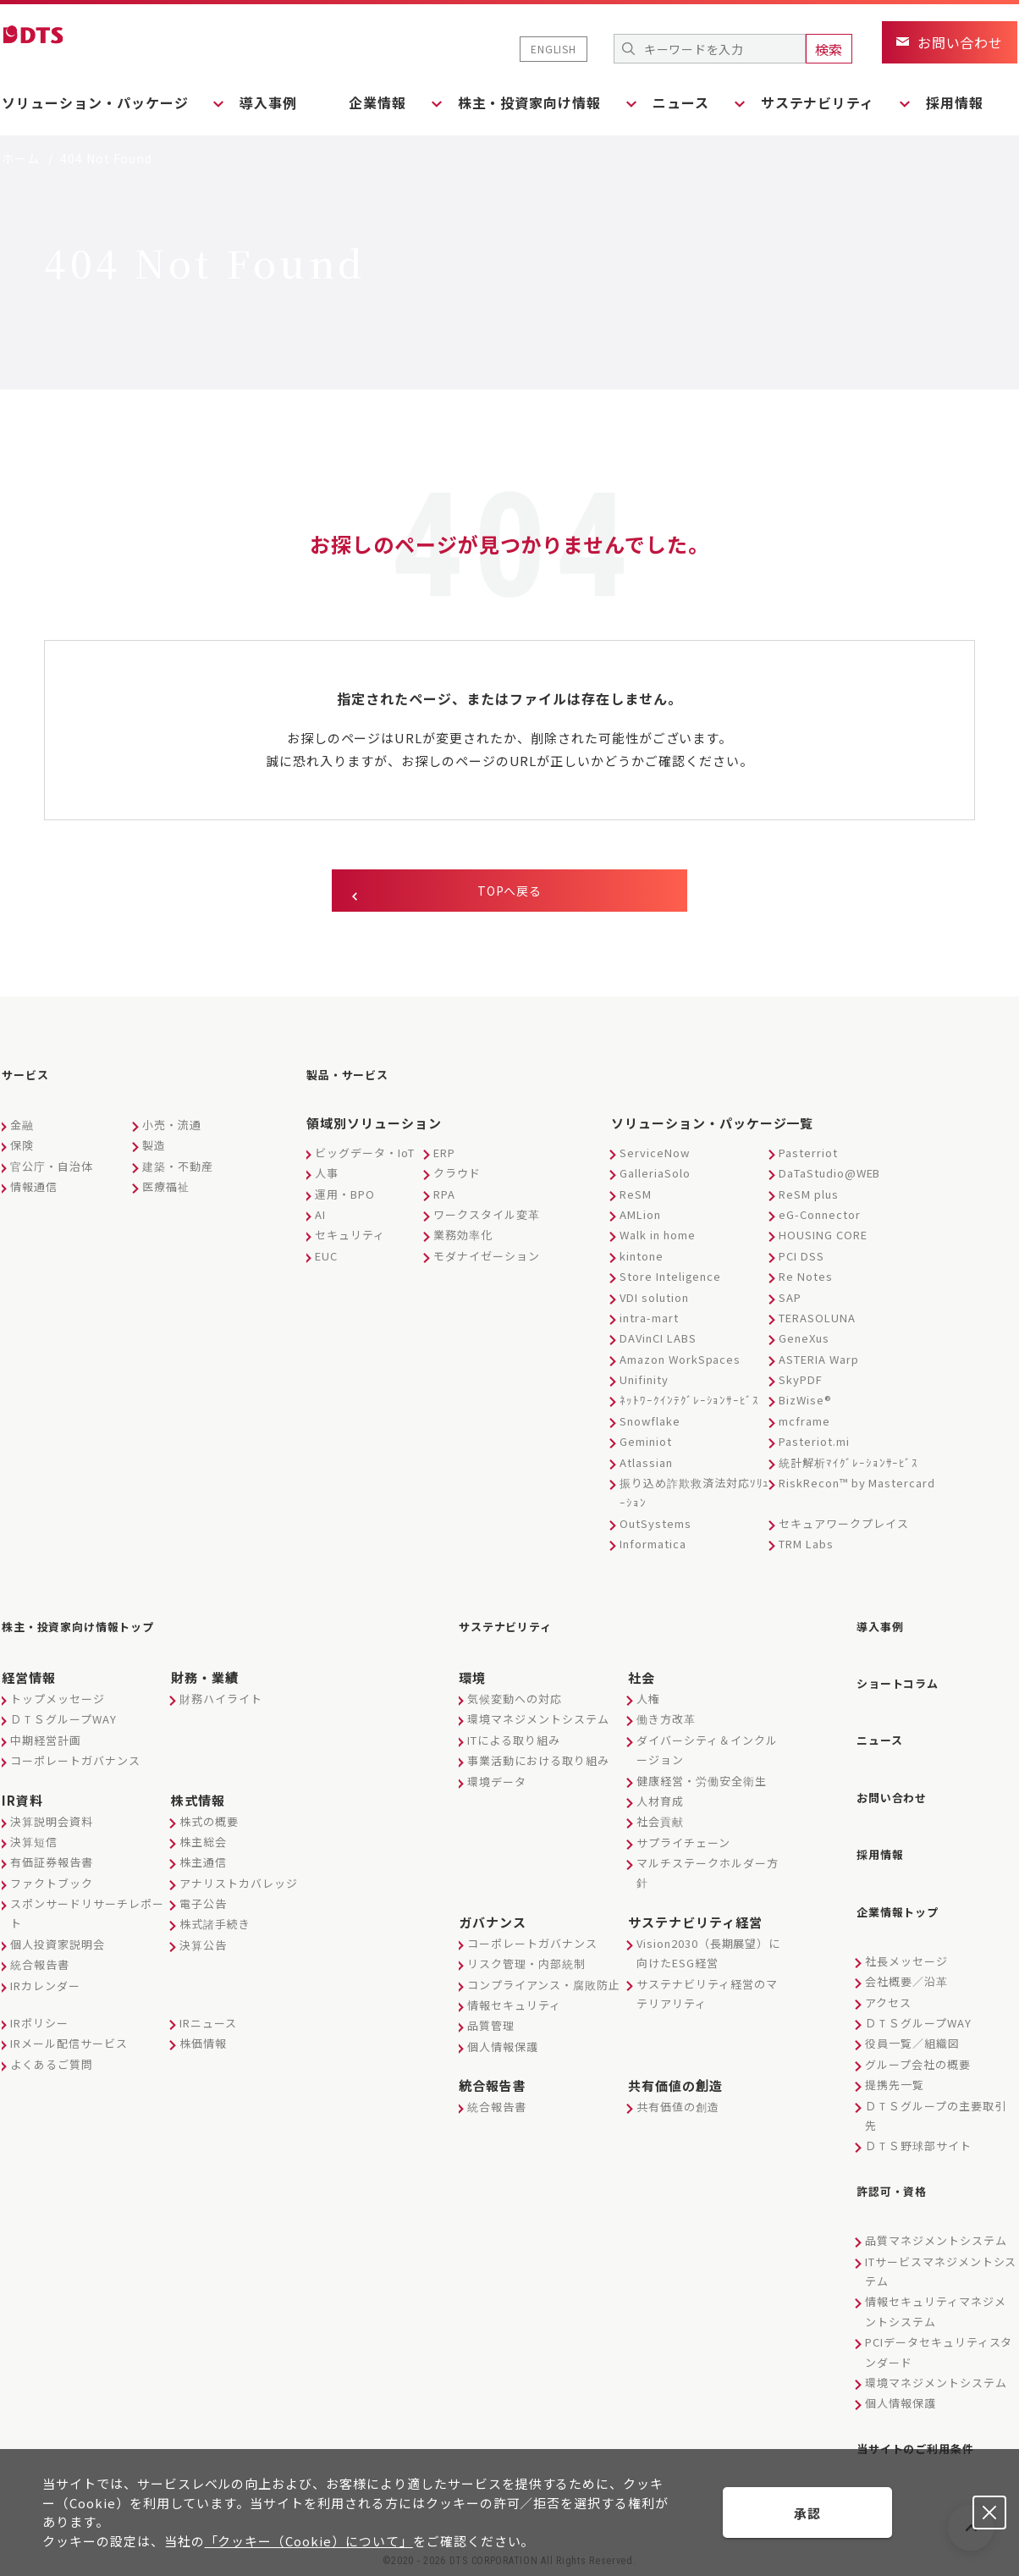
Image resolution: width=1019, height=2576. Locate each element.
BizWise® (805, 1407)
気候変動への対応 (514, 1700)
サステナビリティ (516, 1631)
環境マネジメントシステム (538, 1721)
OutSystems (655, 1531)
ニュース (885, 1734)
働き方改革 (666, 1721)
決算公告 (203, 1947)
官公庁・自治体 (51, 1174)
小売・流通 (171, 1132)
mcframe (804, 1428)
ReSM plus (809, 1202)
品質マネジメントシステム (936, 2209)
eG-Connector (820, 1222)
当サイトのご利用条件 (928, 2414)
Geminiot (646, 1449)
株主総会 (203, 1843)
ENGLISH (553, 48)
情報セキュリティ (514, 2007)
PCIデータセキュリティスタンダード (938, 2320)
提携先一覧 (894, 2059)
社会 (641, 1679)
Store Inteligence (670, 1284)
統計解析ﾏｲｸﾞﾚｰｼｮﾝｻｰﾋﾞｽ (848, 1470)
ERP (444, 1160)
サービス (30, 1085)
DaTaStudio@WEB (829, 1180)
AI (320, 1222)
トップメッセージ (57, 1700)
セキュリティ (350, 1242)
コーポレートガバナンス (75, 1763)
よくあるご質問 (51, 2066)
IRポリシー (39, 2024)
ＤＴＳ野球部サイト (918, 2120)
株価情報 (203, 2046)
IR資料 (22, 1802)
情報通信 (34, 1194)
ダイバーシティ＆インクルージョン (707, 1751)
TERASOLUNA (817, 1325)
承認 (807, 2513)
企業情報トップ (907, 1888)
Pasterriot (808, 1160)
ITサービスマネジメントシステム (940, 2239)
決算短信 (34, 1843)
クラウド (457, 1180)
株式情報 (198, 1802)
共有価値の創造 (675, 2088)
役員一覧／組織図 (912, 2018)
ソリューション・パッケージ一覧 (712, 1130)
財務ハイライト (220, 1700)
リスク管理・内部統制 (526, 1966)
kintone (642, 1263)
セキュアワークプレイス (844, 1531)
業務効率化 (463, 1242)
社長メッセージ (906, 1935)
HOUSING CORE (823, 1242)
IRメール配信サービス (69, 2046)
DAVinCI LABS (658, 1346)
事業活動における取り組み (538, 1763)
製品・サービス (356, 1085)
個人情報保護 (502, 2048)
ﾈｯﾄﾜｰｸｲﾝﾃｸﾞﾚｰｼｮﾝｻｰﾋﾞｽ (689, 1407)
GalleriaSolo (655, 1180)
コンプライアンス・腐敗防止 (543, 1986)
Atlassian (646, 1470)
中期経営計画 (45, 1742)
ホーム (21, 158)
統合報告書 (39, 1967)
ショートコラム (907, 1682)
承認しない (989, 2512)
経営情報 (29, 1679)
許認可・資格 (900, 2162)
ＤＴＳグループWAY (63, 1721)
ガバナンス (492, 1924)
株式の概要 (209, 1823)
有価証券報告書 (51, 1864)
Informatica (653, 1551)
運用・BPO (345, 1202)
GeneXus (804, 1346)
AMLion (640, 1222)
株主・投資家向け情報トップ (95, 1631)
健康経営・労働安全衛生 (701, 1782)
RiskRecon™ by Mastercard (857, 1490)
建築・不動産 (177, 1174)
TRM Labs (806, 1551)
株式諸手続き (215, 1926)
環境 (472, 1679)
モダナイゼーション (486, 1263)
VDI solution (654, 1305)
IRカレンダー (45, 1987)
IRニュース (208, 2024)
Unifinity (644, 1387)
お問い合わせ (900, 1785)
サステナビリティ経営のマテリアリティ (707, 1995)
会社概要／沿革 (906, 1956)
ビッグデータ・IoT (365, 1160)
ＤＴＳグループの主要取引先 (935, 2089)
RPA (444, 1202)
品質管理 (491, 2028)
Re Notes (806, 1284)
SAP (790, 1305)
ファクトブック (51, 1885)
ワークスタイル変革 (486, 1222)
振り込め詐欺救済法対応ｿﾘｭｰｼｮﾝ (694, 1500)
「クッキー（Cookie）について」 (309, 2541)
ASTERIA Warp (819, 1367)
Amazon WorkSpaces (680, 1367)
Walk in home (658, 1242)
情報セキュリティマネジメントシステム (935, 2279)
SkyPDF (801, 1387)
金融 (22, 1132)
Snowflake (650, 1428)
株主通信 (203, 1864)
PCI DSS (801, 1263)
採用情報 (988, 102)
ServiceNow (655, 1160)
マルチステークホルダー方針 (707, 1875)
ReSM (636, 1202)
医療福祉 (166, 1194)
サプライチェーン (683, 1844)
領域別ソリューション (374, 1130)
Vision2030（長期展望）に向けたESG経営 (708, 1954)
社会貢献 (660, 1824)
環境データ (496, 1783)
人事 (327, 1180)
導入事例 (277, 102)
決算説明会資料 (51, 1823)
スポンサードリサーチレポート (86, 1915)
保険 (22, 1153)
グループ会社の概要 (918, 2038)
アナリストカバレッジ (238, 1885)
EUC (326, 1263)
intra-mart (649, 1325)
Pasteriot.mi (814, 1449)
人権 (648, 1700)
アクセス (888, 1976)
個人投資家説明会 (57, 1946)
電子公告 (203, 1906)
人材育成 (660, 1803)
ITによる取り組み (513, 1742)
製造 (154, 1153)
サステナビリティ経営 (695, 1924)
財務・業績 (205, 1679)
